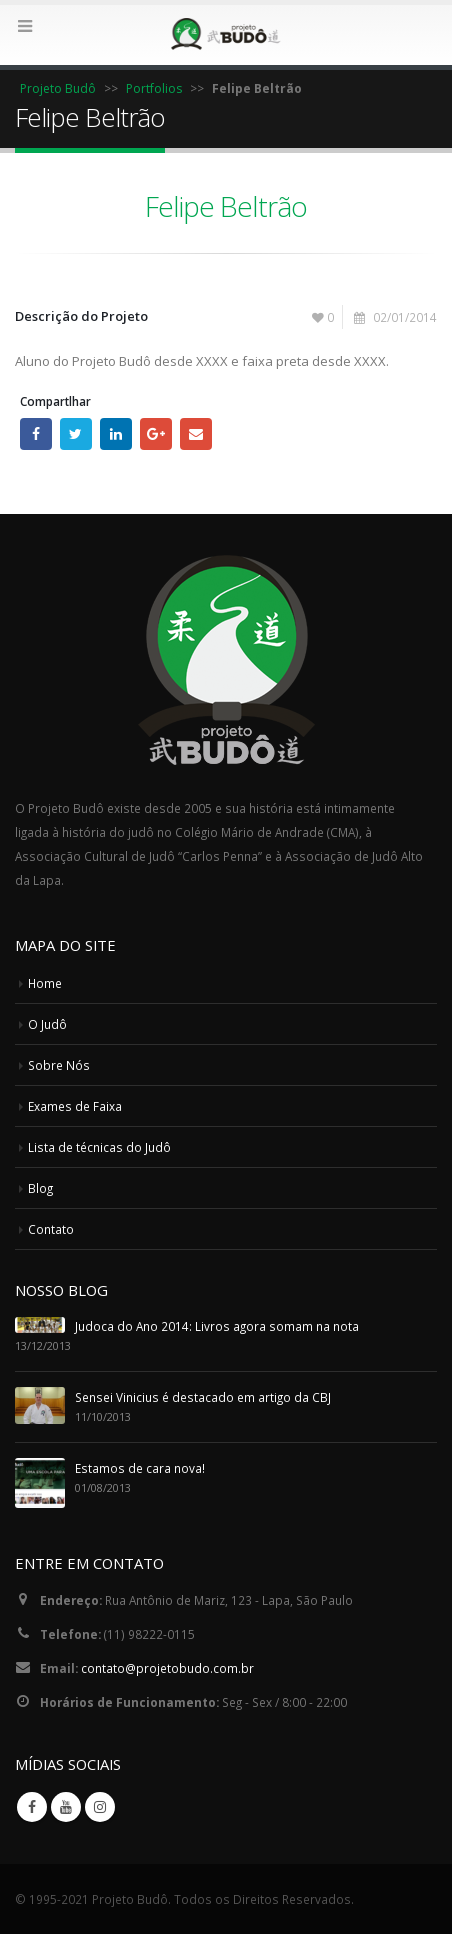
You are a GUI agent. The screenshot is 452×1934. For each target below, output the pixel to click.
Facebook (36, 434)
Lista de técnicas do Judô (99, 1147)
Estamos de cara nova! (140, 1468)
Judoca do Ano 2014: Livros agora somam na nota (217, 1326)
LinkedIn (116, 434)
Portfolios (154, 88)
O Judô (47, 1024)
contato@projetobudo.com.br (167, 1668)
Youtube (66, 1807)
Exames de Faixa (75, 1106)
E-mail (196, 434)
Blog (40, 1188)
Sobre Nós (59, 1065)
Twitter (76, 434)
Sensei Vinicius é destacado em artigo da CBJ (203, 1397)
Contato (51, 1229)
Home (45, 983)
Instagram (100, 1807)
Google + (156, 434)
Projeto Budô (58, 88)
